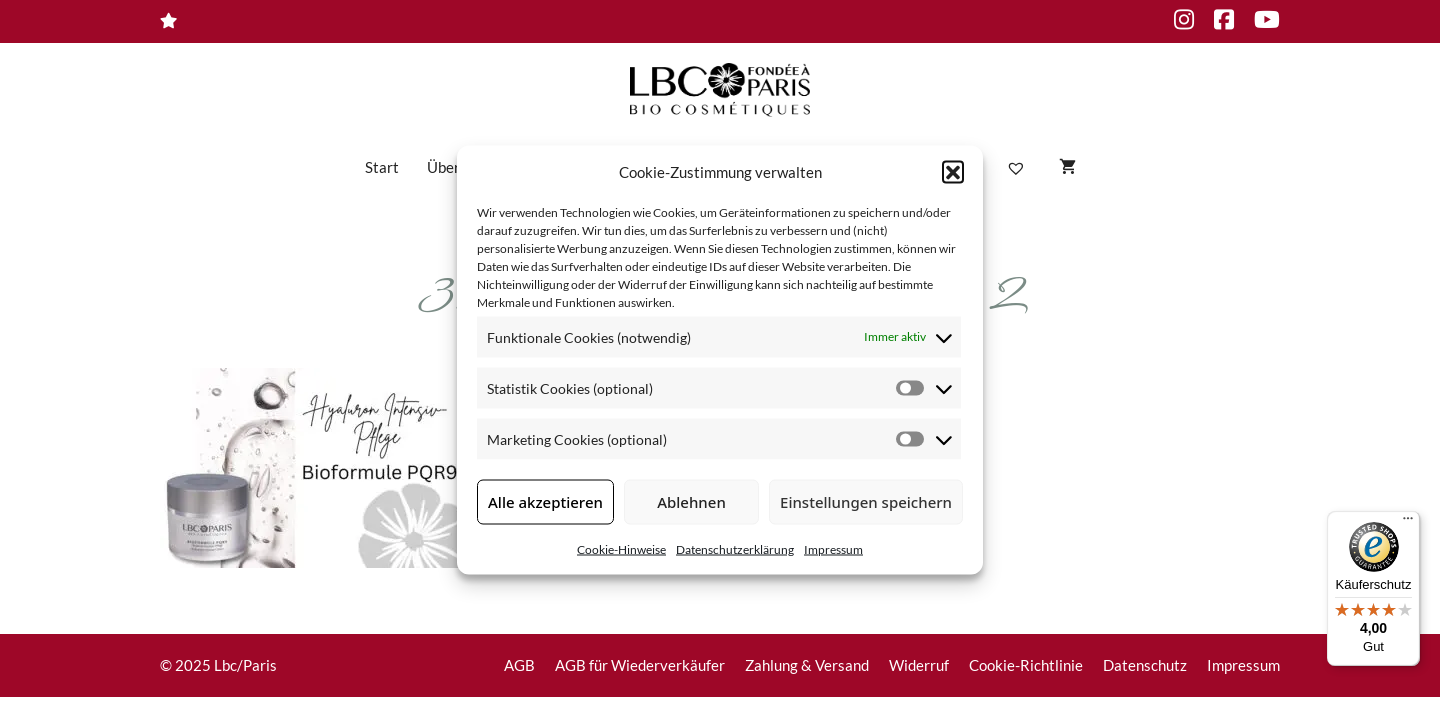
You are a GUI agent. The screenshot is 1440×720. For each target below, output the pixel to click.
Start (382, 167)
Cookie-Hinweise (621, 548)
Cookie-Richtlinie (1026, 665)
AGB (519, 665)
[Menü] (1408, 523)
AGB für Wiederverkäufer (640, 665)
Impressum (833, 548)
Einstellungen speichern (866, 502)
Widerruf (919, 665)
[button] (953, 172)
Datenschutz (1145, 665)
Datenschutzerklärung (735, 548)
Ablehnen (691, 502)
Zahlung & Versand (807, 665)
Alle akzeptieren (545, 502)
